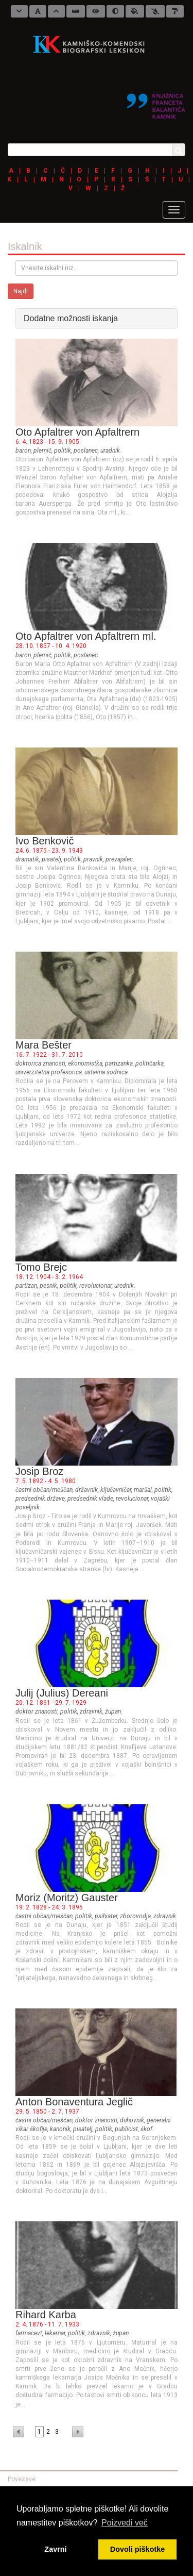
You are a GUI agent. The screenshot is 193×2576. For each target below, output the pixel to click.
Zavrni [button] (55, 2549)
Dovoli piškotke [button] (137, 2549)
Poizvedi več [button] (124, 2522)
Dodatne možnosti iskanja (71, 318)
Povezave (22, 2479)
